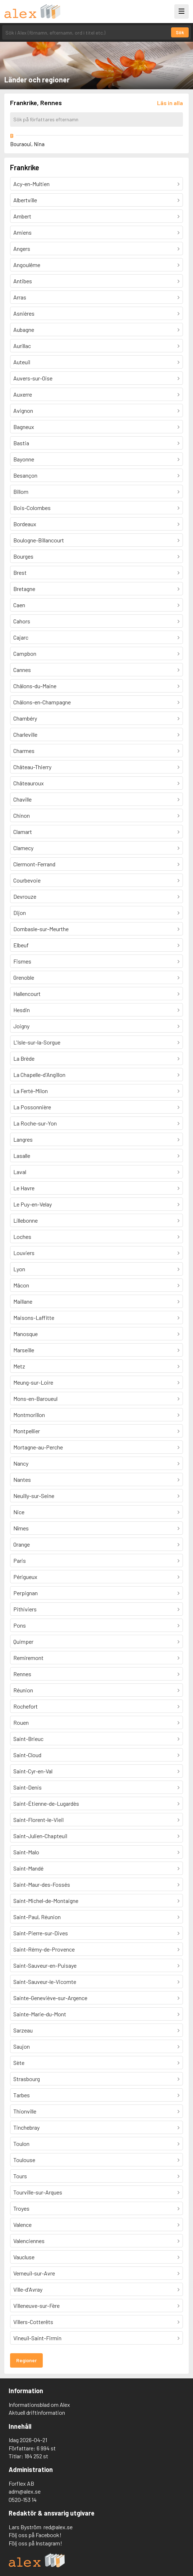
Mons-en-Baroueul (35, 1398)
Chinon (21, 815)
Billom (20, 491)
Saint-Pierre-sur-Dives (40, 1933)
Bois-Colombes (32, 507)
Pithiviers (25, 1609)
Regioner (26, 2360)
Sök (180, 32)
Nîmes (21, 1528)
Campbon (24, 653)
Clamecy (23, 847)
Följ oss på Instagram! (35, 2543)
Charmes (24, 750)
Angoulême (26, 264)
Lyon (19, 1269)
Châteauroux (28, 783)
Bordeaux (24, 523)
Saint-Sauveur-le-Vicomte (44, 1981)
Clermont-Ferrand (34, 864)
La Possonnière (32, 1107)
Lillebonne (25, 1220)
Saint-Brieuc (28, 1738)
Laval (19, 1171)
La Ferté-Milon (30, 1090)
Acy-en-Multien (31, 183)
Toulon (21, 2143)
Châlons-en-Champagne (42, 702)
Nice (18, 1511)
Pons (19, 1625)
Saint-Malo (26, 1852)
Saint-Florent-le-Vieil (38, 1819)
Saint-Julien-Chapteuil (40, 1835)
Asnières (24, 313)
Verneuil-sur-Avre (34, 2273)
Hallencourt (27, 993)
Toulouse (24, 2159)
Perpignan (25, 1592)
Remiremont (28, 1657)
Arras (19, 297)
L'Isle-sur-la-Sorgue (36, 1042)
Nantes (22, 1479)
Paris (19, 1560)
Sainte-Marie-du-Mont (39, 2014)
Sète (18, 2062)
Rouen (21, 1722)
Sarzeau (23, 2030)
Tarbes (21, 2095)
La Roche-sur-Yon (35, 1123)
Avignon (23, 410)
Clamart (22, 831)
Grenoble (23, 977)
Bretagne (24, 588)
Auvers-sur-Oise (32, 378)
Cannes (22, 669)
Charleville (25, 734)
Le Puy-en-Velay (32, 1204)
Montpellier (26, 1430)
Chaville (22, 799)
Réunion (23, 1690)
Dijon (19, 912)
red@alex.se (58, 2526)
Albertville (25, 200)
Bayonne (23, 459)
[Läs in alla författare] (170, 102)
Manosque (25, 1333)
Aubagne (23, 329)
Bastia (21, 442)
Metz (19, 1366)
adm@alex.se (25, 2491)
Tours (20, 2176)
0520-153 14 (23, 2499)
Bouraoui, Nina (27, 144)
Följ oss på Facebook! (35, 2534)
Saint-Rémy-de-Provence (44, 1949)
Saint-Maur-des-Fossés (41, 1884)
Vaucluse (24, 2257)
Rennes (22, 1673)
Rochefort (25, 1706)
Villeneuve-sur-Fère (36, 2305)
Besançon (25, 475)
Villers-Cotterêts (33, 2321)
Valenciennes (29, 2240)
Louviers (24, 1252)
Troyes (21, 2208)
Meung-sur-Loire (33, 1382)
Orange (21, 1544)
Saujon (21, 2046)
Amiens (22, 232)
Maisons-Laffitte (33, 1317)
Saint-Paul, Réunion (37, 1916)
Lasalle (21, 1155)
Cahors (21, 621)
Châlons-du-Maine (34, 685)
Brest (20, 572)
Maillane (22, 1301)
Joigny (21, 1026)
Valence (22, 2224)
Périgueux (25, 1576)
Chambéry (25, 718)
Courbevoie (27, 880)
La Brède (24, 1058)
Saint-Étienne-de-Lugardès (46, 1803)
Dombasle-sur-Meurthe (41, 928)
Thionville (24, 2111)
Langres (23, 1139)
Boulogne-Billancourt (38, 540)
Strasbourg (26, 2078)
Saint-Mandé (28, 1868)
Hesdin (21, 1009)
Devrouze (24, 896)
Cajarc (20, 637)
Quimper (23, 1641)
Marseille (23, 1349)
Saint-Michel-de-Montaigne (45, 1900)
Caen (19, 604)
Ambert (22, 216)
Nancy (20, 1463)
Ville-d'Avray (27, 2289)
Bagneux (23, 426)
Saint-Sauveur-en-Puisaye (45, 1965)
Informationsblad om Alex (39, 2404)
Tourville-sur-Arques (37, 2192)
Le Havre (24, 1188)
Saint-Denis (27, 1787)
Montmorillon (29, 1414)
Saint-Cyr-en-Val (32, 1771)
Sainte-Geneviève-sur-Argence (50, 1997)
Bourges (23, 556)
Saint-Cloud (27, 1754)
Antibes (22, 281)
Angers (21, 248)
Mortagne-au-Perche (38, 1447)
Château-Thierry (32, 766)
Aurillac (22, 345)
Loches (22, 1236)
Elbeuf (21, 945)
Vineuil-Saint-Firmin (37, 2337)
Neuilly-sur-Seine (33, 1495)
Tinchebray (26, 2127)
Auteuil (21, 361)
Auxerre (22, 394)
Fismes (22, 961)
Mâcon (21, 1285)
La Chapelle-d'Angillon (39, 1074)
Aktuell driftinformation (37, 2412)
